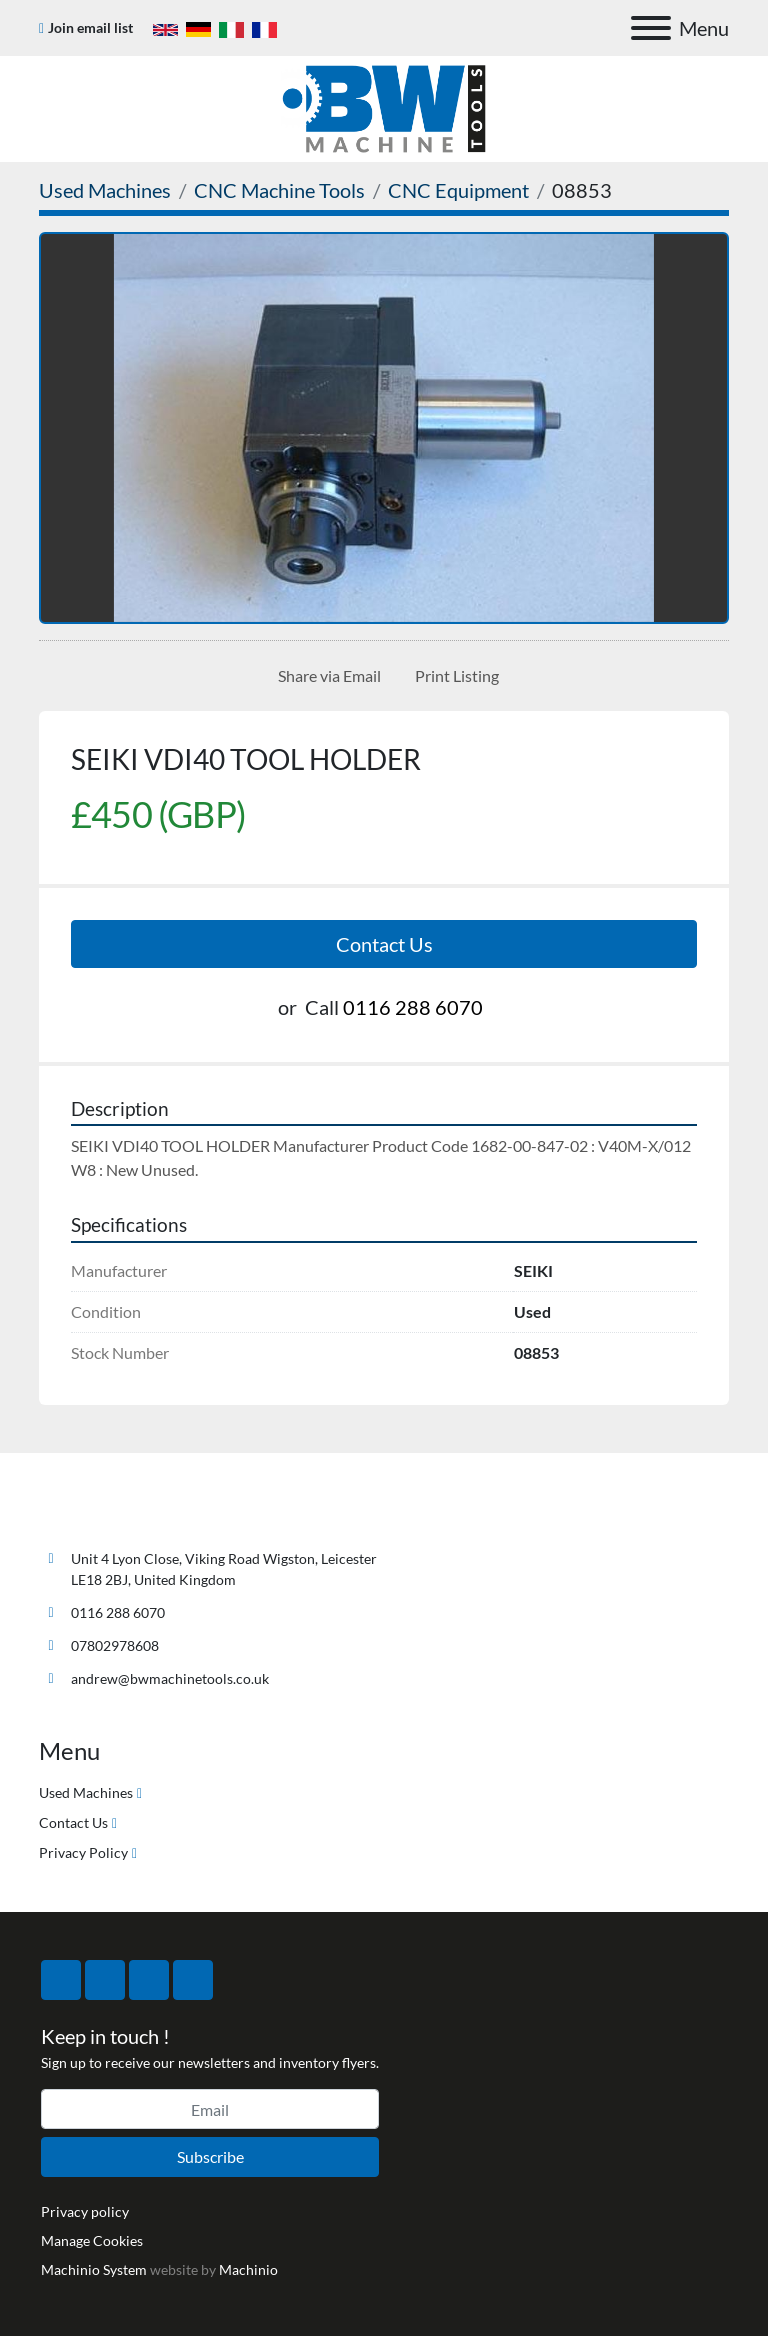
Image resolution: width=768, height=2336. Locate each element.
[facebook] (61, 1980)
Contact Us (384, 944)
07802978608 (115, 1645)
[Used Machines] (105, 190)
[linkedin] (193, 1980)
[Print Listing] (453, 676)
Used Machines (86, 1792)
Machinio (248, 2269)
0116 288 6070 (413, 1007)
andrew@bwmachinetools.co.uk (170, 1678)
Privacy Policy (83, 1852)
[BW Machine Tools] (105, 1511)
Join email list (90, 27)
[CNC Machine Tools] (279, 190)
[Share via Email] (325, 676)
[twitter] (105, 1980)
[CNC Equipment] (458, 190)
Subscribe (210, 2156)
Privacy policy (85, 2211)
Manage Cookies (92, 2240)
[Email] (210, 2109)
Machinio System (94, 2269)
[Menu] (651, 28)
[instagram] (149, 1980)
